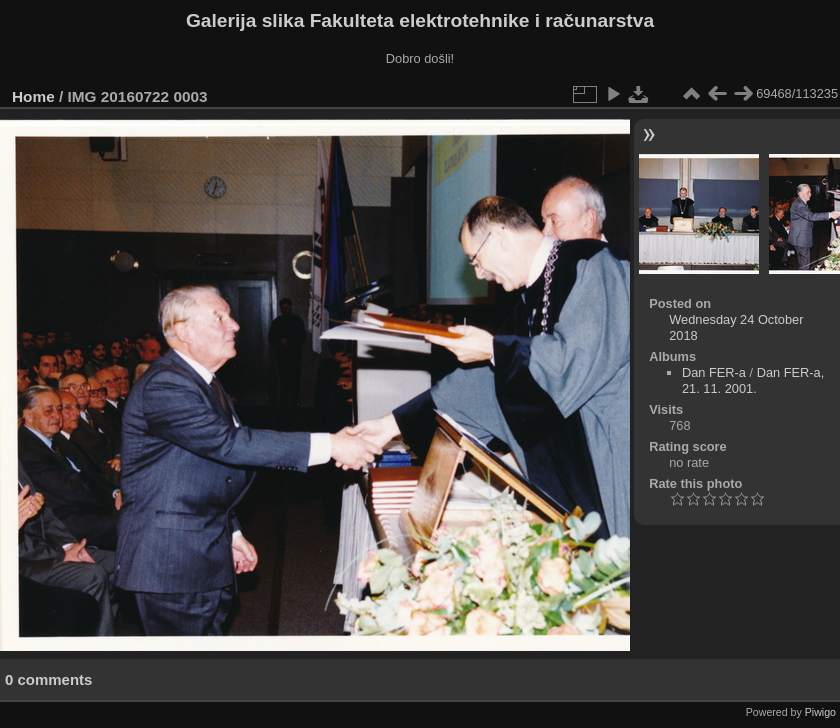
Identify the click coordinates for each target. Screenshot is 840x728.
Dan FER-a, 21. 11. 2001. (753, 380)
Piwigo (820, 712)
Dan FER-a (714, 372)
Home (33, 96)
